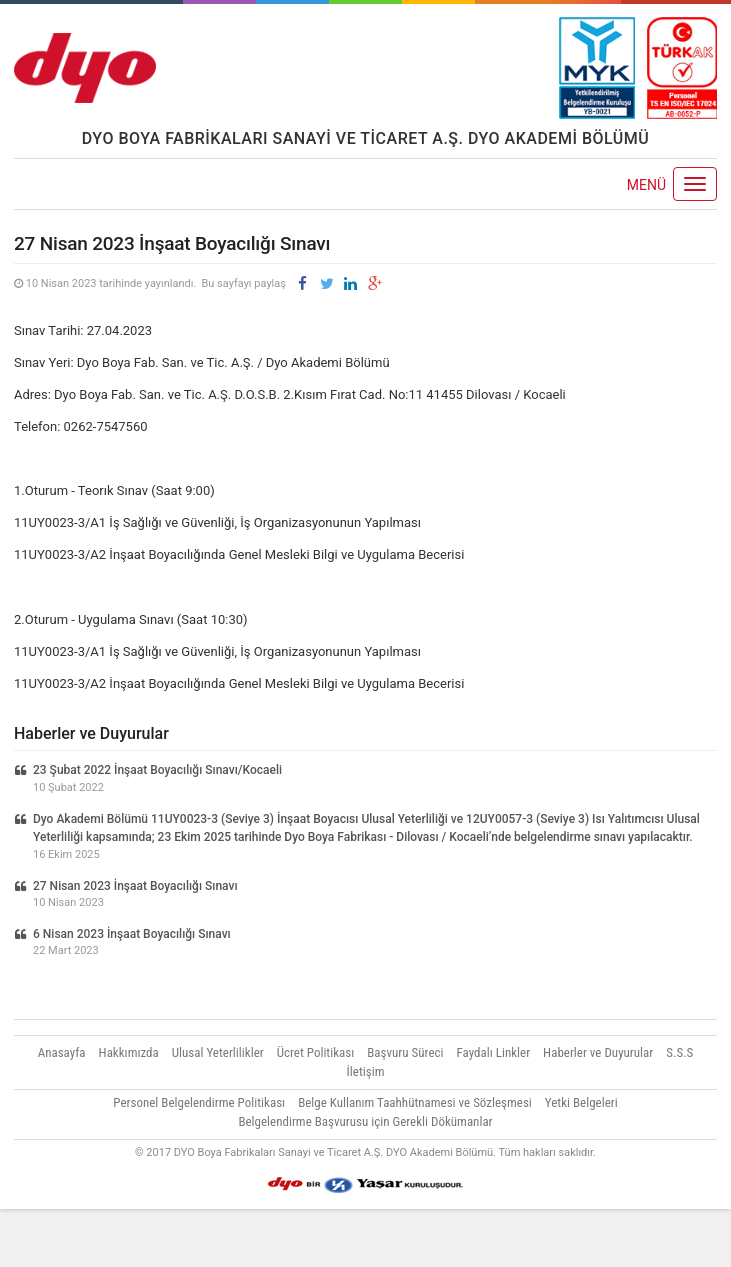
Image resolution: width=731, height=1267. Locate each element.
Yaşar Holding (365, 1185)
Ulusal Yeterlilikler (218, 1052)
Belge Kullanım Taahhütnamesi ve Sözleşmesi (415, 1102)
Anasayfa (62, 1052)
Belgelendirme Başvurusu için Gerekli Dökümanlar (365, 1121)
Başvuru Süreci (405, 1052)
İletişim (366, 1071)
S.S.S (679, 1052)
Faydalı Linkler (494, 1052)
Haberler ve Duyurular (598, 1052)
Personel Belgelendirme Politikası (199, 1102)
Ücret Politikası (316, 1052)
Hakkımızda (129, 1052)
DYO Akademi (85, 68)
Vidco (366, 1238)
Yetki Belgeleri (581, 1102)
